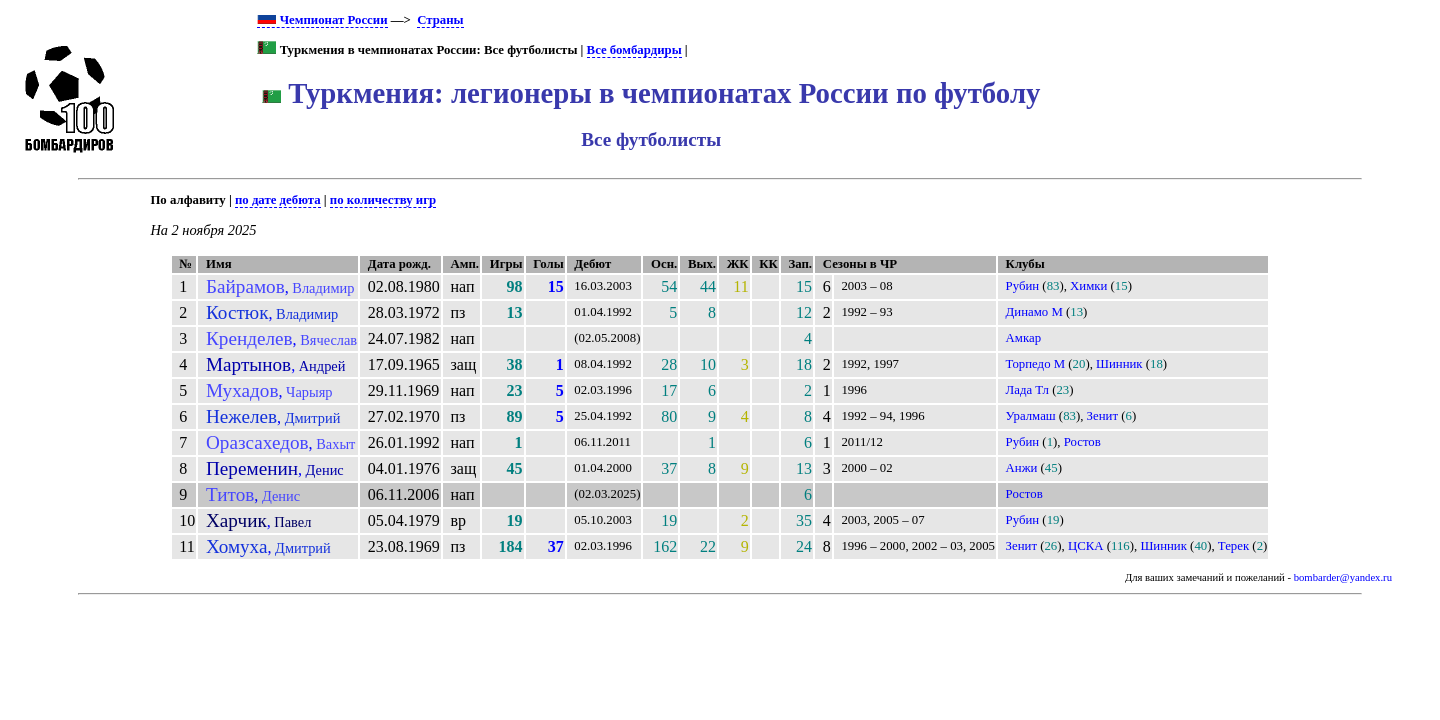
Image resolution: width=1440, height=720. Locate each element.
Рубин (1023, 286)
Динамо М (1034, 312)
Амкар (1023, 338)
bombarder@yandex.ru (1343, 577)
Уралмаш (1031, 416)
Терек (1233, 546)
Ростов (1082, 442)
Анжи (1022, 468)
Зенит (1102, 416)
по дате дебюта (278, 200)
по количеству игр (383, 200)
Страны (440, 20)
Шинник (1119, 364)
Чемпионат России (322, 20)
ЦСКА (1086, 546)
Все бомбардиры (634, 50)
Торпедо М (1036, 364)
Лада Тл (1027, 390)
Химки (1088, 286)
